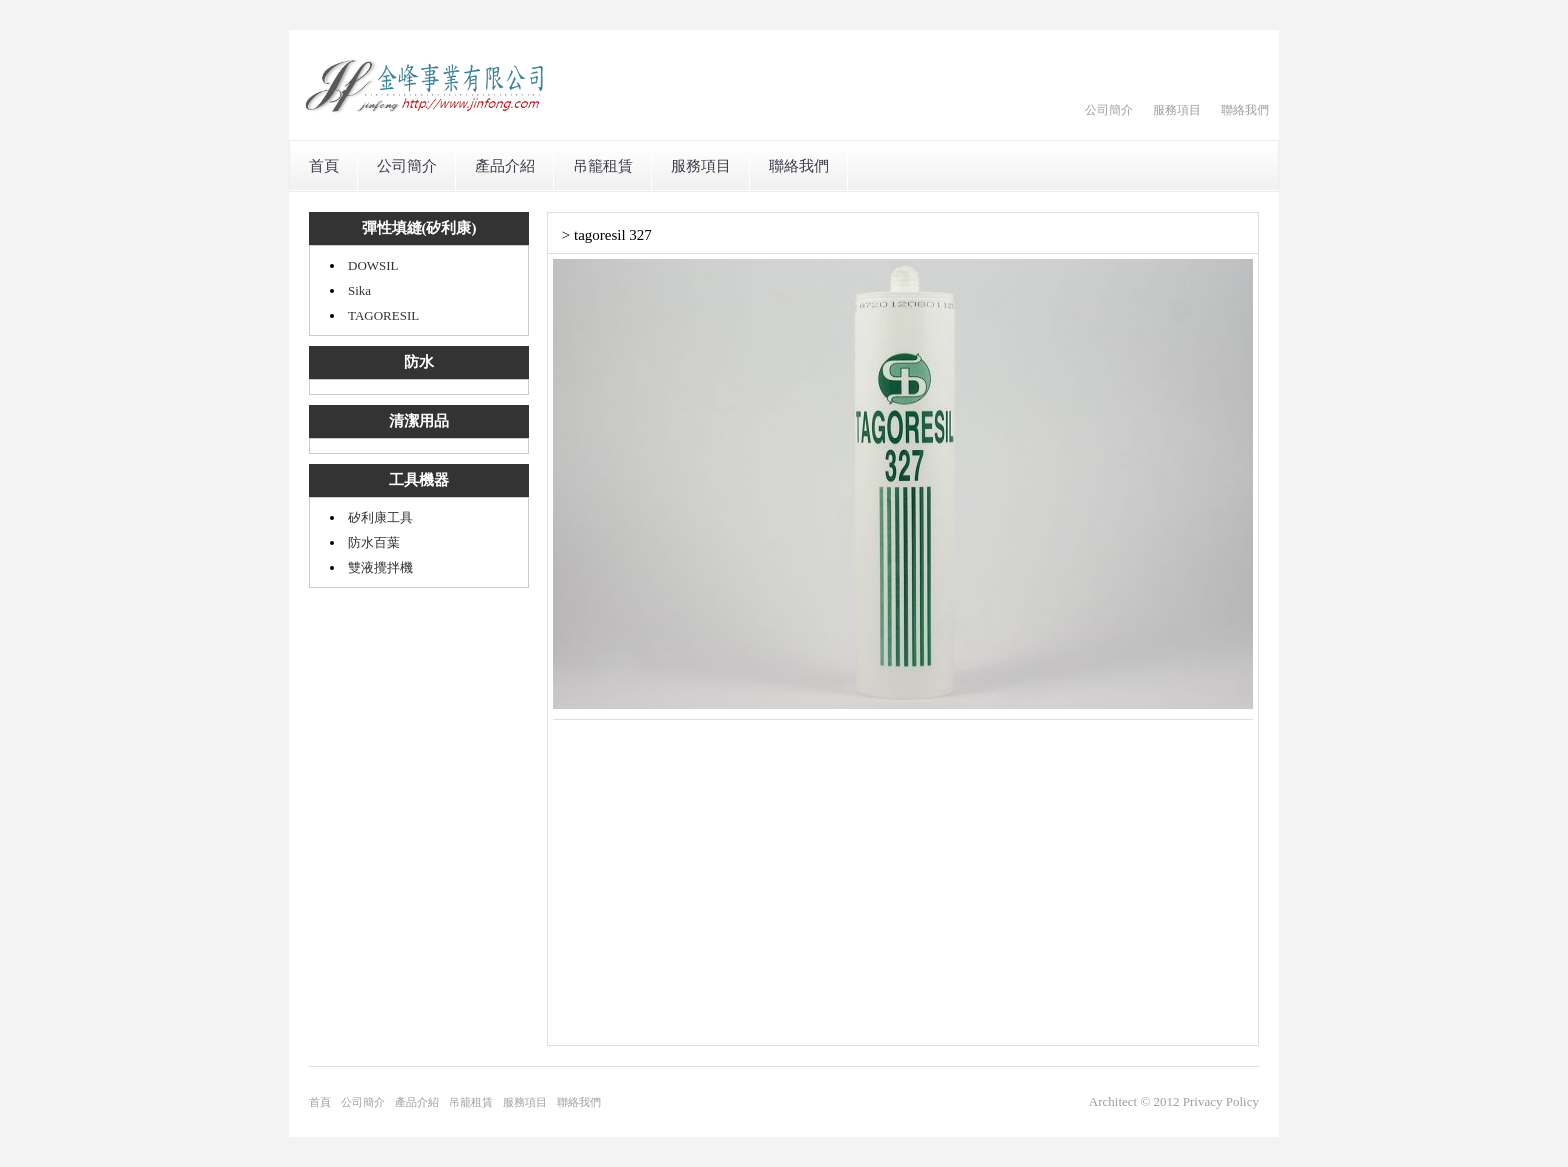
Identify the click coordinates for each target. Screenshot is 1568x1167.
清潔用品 (419, 421)
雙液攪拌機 (380, 567)
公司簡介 (1109, 110)
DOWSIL (373, 265)
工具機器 (419, 480)
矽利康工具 (380, 517)
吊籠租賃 (603, 165)
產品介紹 (505, 165)
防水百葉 (374, 542)
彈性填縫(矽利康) (419, 228)
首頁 (324, 165)
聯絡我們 (1245, 110)
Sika (359, 290)
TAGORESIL (383, 315)
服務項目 (1177, 110)
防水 (419, 362)
